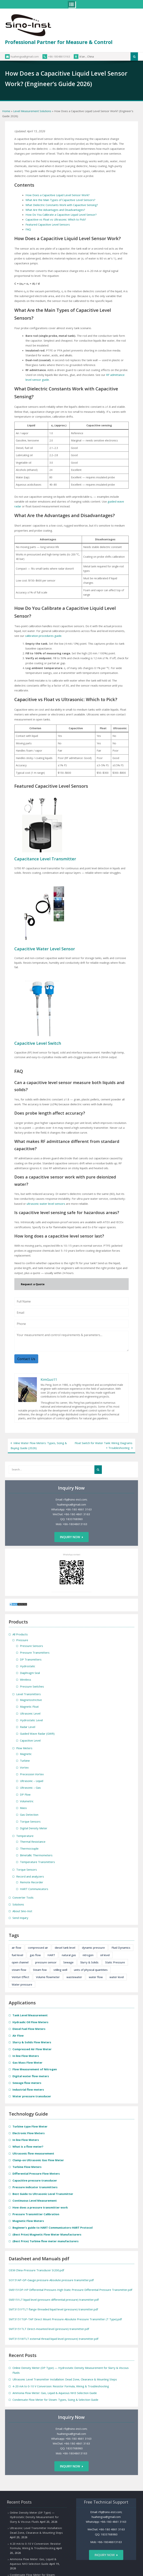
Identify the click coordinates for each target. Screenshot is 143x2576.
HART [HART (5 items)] (51, 1955)
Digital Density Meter (33, 1828)
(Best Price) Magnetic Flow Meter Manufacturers (46, 2234)
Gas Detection (29, 1814)
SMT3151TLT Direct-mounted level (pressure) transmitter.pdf (49, 2329)
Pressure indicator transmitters (35, 2187)
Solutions (18, 1904)
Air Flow (18, 2035)
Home (6, 111)
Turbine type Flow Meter (29, 2126)
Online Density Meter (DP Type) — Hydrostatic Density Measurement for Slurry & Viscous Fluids (34, 2517)
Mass (23, 1808)
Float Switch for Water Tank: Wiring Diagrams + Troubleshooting (103, 1445)
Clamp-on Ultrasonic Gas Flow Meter (38, 2160)
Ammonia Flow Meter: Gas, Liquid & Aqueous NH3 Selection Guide (54, 2393)
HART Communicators (34, 1889)
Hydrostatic (27, 1666)
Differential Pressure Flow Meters (36, 2173)
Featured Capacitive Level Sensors (48, 224)
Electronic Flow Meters (28, 2133)
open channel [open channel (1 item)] (20, 1962)
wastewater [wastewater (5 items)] (74, 1977)
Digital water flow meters (30, 2076)
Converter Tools (23, 1897)
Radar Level (27, 1727)
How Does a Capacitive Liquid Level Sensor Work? (58, 195)
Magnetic (26, 1754)
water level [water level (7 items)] (116, 1977)
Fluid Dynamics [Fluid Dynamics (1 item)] (121, 1947)
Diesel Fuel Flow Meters (28, 2029)
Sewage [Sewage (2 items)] (68, 1962)
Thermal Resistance (32, 1841)
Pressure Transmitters (35, 1652)
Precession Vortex (32, 1774)
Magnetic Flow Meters (28, 2221)
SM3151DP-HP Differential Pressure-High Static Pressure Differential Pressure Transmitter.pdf (70, 2290)
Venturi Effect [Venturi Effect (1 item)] (20, 1977)
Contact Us (26, 1359)
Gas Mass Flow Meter (27, 2062)
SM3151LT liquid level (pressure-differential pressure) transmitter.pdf (54, 2299)
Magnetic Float (29, 1706)
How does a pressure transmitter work (40, 2207)
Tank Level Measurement (30, 2015)
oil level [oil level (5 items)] (105, 1955)
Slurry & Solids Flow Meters (31, 2042)
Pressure (22, 1640)
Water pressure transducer (31, 2096)
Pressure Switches (32, 1686)
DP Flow (25, 1794)
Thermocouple (29, 1848)
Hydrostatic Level (31, 1720)
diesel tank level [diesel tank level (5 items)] (65, 1947)
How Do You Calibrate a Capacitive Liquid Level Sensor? (61, 214)
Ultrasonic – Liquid (31, 1781)
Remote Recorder (31, 1882)
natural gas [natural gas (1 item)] (69, 1955)
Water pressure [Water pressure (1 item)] (22, 1984)
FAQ (28, 229)
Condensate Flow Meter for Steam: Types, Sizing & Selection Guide (55, 2399)
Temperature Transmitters (37, 1862)
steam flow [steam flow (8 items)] (19, 1970)
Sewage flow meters (26, 2083)
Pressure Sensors (31, 1646)
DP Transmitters (31, 1659)
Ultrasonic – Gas (30, 1787)
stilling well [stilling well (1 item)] (60, 1970)
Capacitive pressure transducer (34, 2180)
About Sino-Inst (22, 1911)
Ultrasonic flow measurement (33, 2153)
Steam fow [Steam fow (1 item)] (40, 1970)
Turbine (25, 1760)
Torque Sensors (30, 1821)
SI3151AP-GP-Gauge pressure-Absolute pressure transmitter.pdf (51, 2280)
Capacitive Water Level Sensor (44, 948)
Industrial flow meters (28, 2089)
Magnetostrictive (31, 1700)
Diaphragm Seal (30, 1673)
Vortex (24, 1767)
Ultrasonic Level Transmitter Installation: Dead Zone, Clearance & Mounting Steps (64, 2379)
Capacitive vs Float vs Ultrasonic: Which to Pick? (56, 219)
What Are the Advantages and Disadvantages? (55, 210)
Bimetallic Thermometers (36, 1855)
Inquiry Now (70, 1537)
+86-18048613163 (56, 56)
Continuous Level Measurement (34, 2200)
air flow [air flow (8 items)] (16, 1947)
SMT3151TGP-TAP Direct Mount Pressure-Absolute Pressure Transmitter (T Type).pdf (65, 2319)
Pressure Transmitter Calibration (35, 2214)
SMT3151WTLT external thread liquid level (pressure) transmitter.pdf (53, 2339)
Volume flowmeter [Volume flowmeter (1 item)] (48, 1977)
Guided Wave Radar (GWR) (37, 1733)
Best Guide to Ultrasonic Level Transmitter (42, 2194)
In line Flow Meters (25, 2056)
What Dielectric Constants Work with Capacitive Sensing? (62, 205)
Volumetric (27, 1801)
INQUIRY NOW (105, 2555)
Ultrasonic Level (30, 1713)
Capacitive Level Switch (37, 1043)
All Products (20, 1634)
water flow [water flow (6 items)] (96, 1977)
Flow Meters (24, 1748)
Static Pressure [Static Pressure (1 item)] (115, 1962)
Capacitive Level (30, 1740)
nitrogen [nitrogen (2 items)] (88, 1955)
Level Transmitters (28, 1694)
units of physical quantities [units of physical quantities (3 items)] (91, 1970)
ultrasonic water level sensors (46, 1203)
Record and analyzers (30, 1876)
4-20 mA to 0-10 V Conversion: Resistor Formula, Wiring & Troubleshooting (60, 2386)
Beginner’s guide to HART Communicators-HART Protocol (52, 2227)
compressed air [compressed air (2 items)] (38, 1947)
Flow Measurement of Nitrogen (34, 2069)
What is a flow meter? (27, 2146)
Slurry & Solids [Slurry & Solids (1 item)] (89, 1962)
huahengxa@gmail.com (22, 56)
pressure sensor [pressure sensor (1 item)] (46, 1962)
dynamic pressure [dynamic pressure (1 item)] (93, 1947)
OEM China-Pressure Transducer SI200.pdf (36, 2270)
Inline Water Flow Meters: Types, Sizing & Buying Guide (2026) (39, 1445)
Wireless (25, 1679)
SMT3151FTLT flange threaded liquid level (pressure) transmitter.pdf (53, 2309)
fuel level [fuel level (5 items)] (17, 1955)
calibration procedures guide (43, 636)
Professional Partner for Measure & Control (58, 42)
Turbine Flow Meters (27, 2167)
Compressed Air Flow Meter (32, 2049)
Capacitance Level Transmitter (45, 858)
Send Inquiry (20, 1918)
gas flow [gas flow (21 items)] (35, 1955)
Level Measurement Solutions (32, 111)
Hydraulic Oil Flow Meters (30, 2022)
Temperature (25, 1836)
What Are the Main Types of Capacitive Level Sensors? (60, 200)
